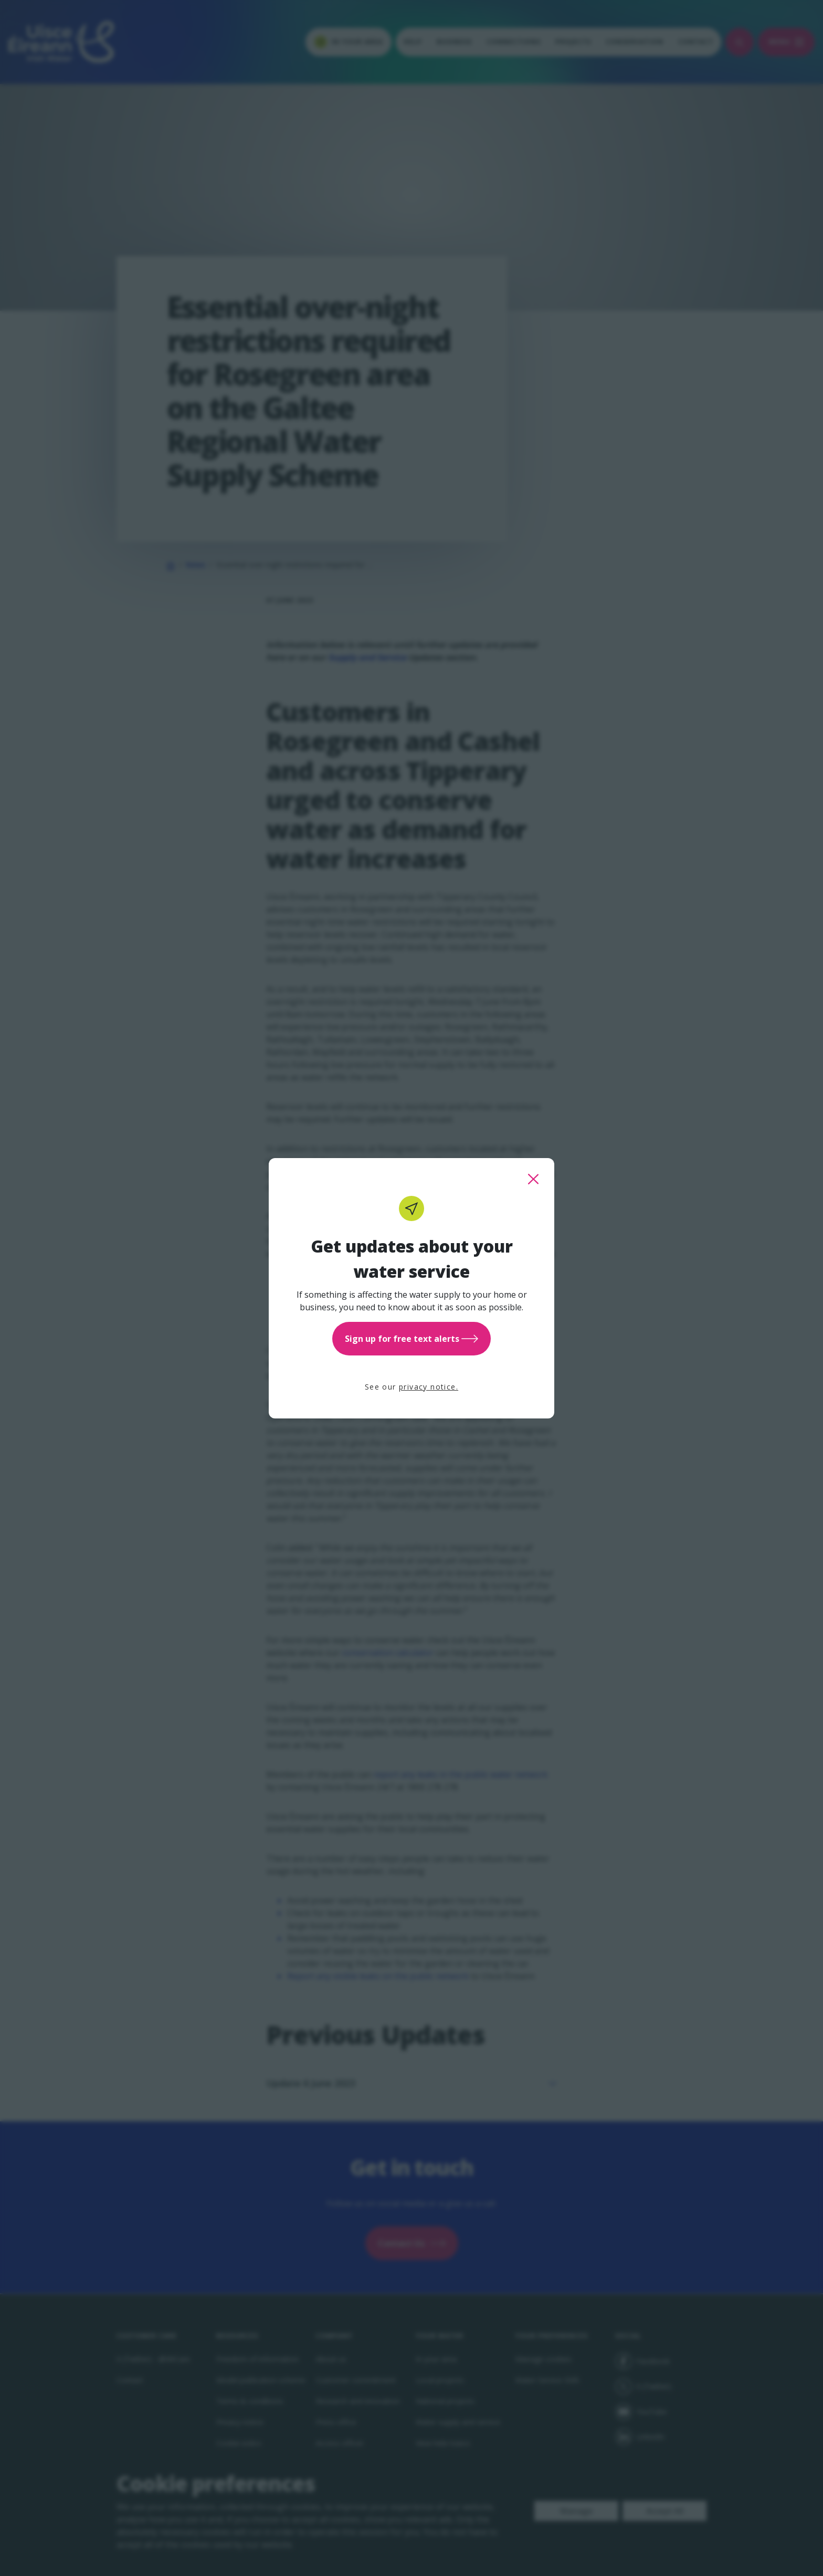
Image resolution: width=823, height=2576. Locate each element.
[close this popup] (533, 1179)
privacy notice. (428, 1387)
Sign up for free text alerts (411, 1338)
